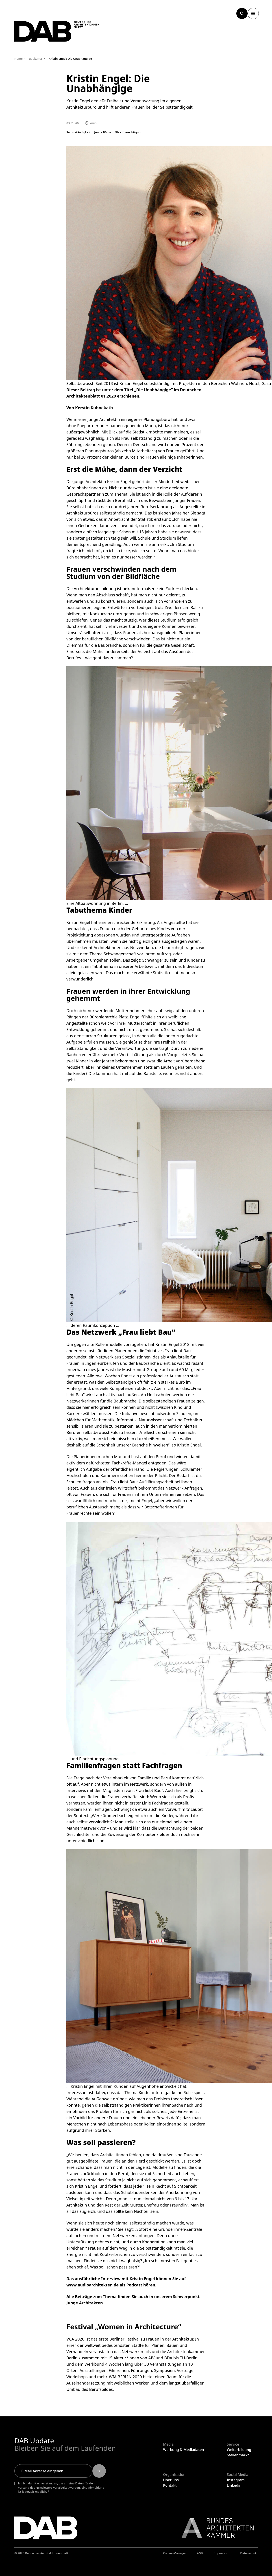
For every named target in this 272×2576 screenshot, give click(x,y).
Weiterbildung (239, 2449)
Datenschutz (249, 2553)
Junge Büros (102, 132)
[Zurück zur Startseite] (61, 33)
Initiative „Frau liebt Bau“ (168, 1350)
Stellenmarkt (238, 2455)
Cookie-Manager (174, 2553)
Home (18, 59)
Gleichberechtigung (128, 132)
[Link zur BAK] (215, 2528)
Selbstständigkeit (78, 132)
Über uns (171, 2479)
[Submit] (99, 2471)
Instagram (236, 2479)
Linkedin (234, 2485)
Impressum (221, 2553)
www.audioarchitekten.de (93, 2285)
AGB (200, 2553)
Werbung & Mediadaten (183, 2449)
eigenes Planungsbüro (149, 419)
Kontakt (169, 2485)
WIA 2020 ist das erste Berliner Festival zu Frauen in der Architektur (129, 2338)
